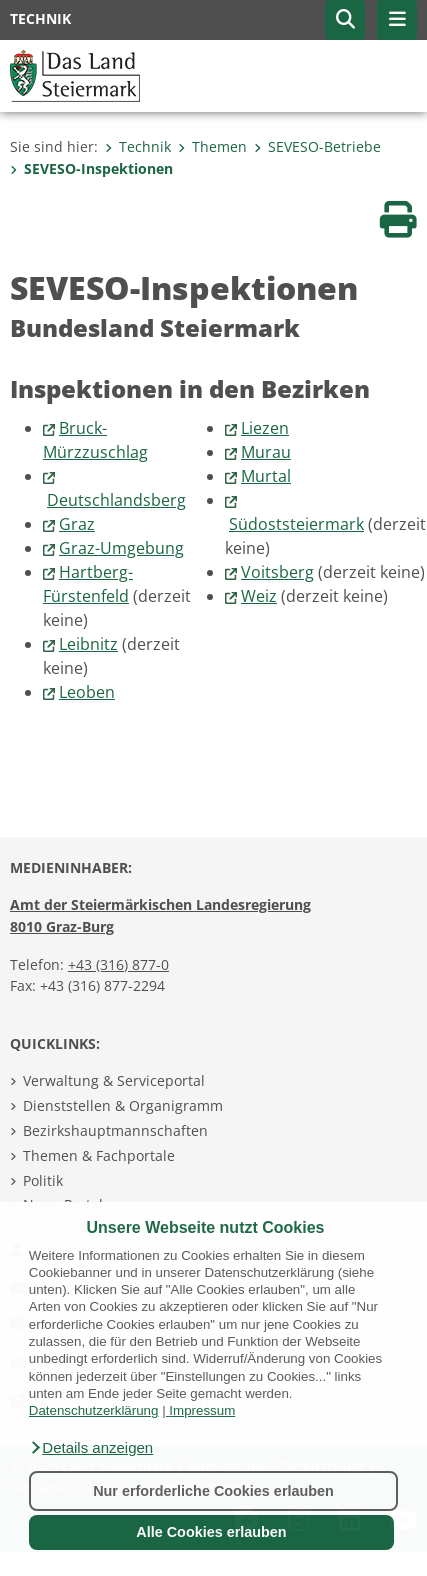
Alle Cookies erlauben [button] (211, 1532)
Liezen (265, 428)
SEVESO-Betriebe (317, 146)
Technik (138, 146)
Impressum (202, 1410)
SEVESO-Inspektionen (91, 168)
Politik (43, 1180)
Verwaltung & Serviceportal (114, 1080)
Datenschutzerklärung (94, 1410)
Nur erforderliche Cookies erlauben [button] (213, 1491)
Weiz (259, 596)
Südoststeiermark (296, 524)
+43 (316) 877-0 (118, 964)
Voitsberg (277, 572)
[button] (91, 1448)
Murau (266, 452)
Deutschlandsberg (116, 500)
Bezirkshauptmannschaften (115, 1130)
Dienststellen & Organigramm (123, 1105)
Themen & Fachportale (99, 1155)
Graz (77, 524)
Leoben (87, 692)
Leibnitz (88, 644)
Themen (212, 146)
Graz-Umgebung (121, 548)
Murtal (266, 476)
